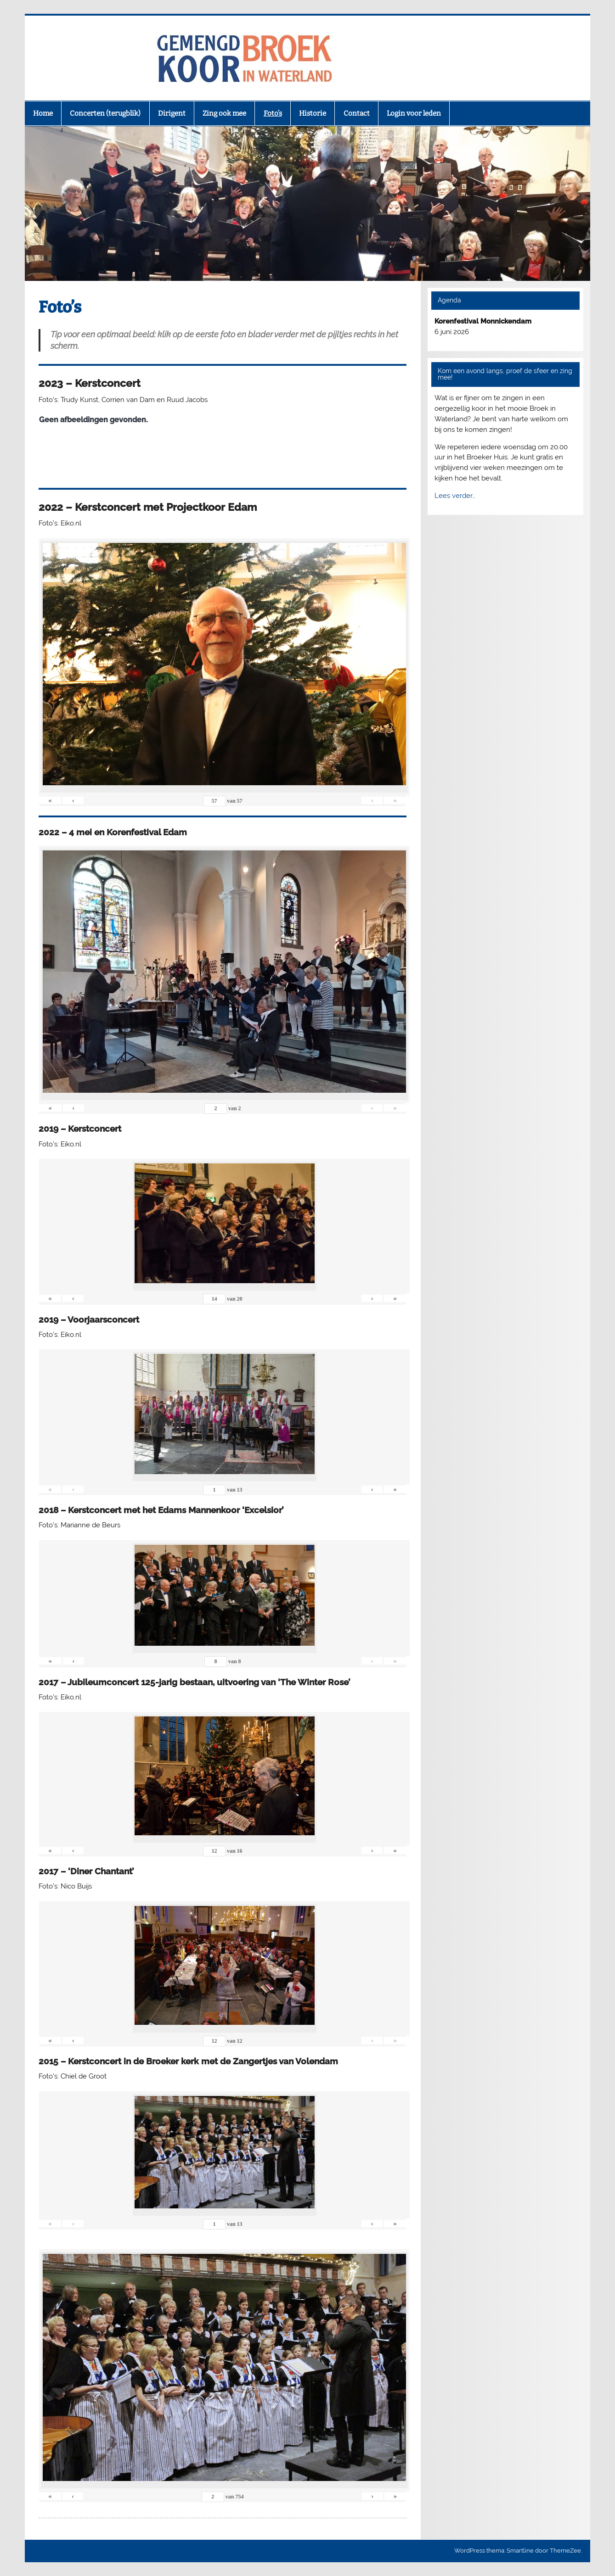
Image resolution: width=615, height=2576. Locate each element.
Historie (312, 113)
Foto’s (273, 113)
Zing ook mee (224, 113)
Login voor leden (414, 113)
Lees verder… (454, 496)
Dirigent (172, 113)
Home (43, 113)
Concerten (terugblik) (105, 113)
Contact (357, 113)
